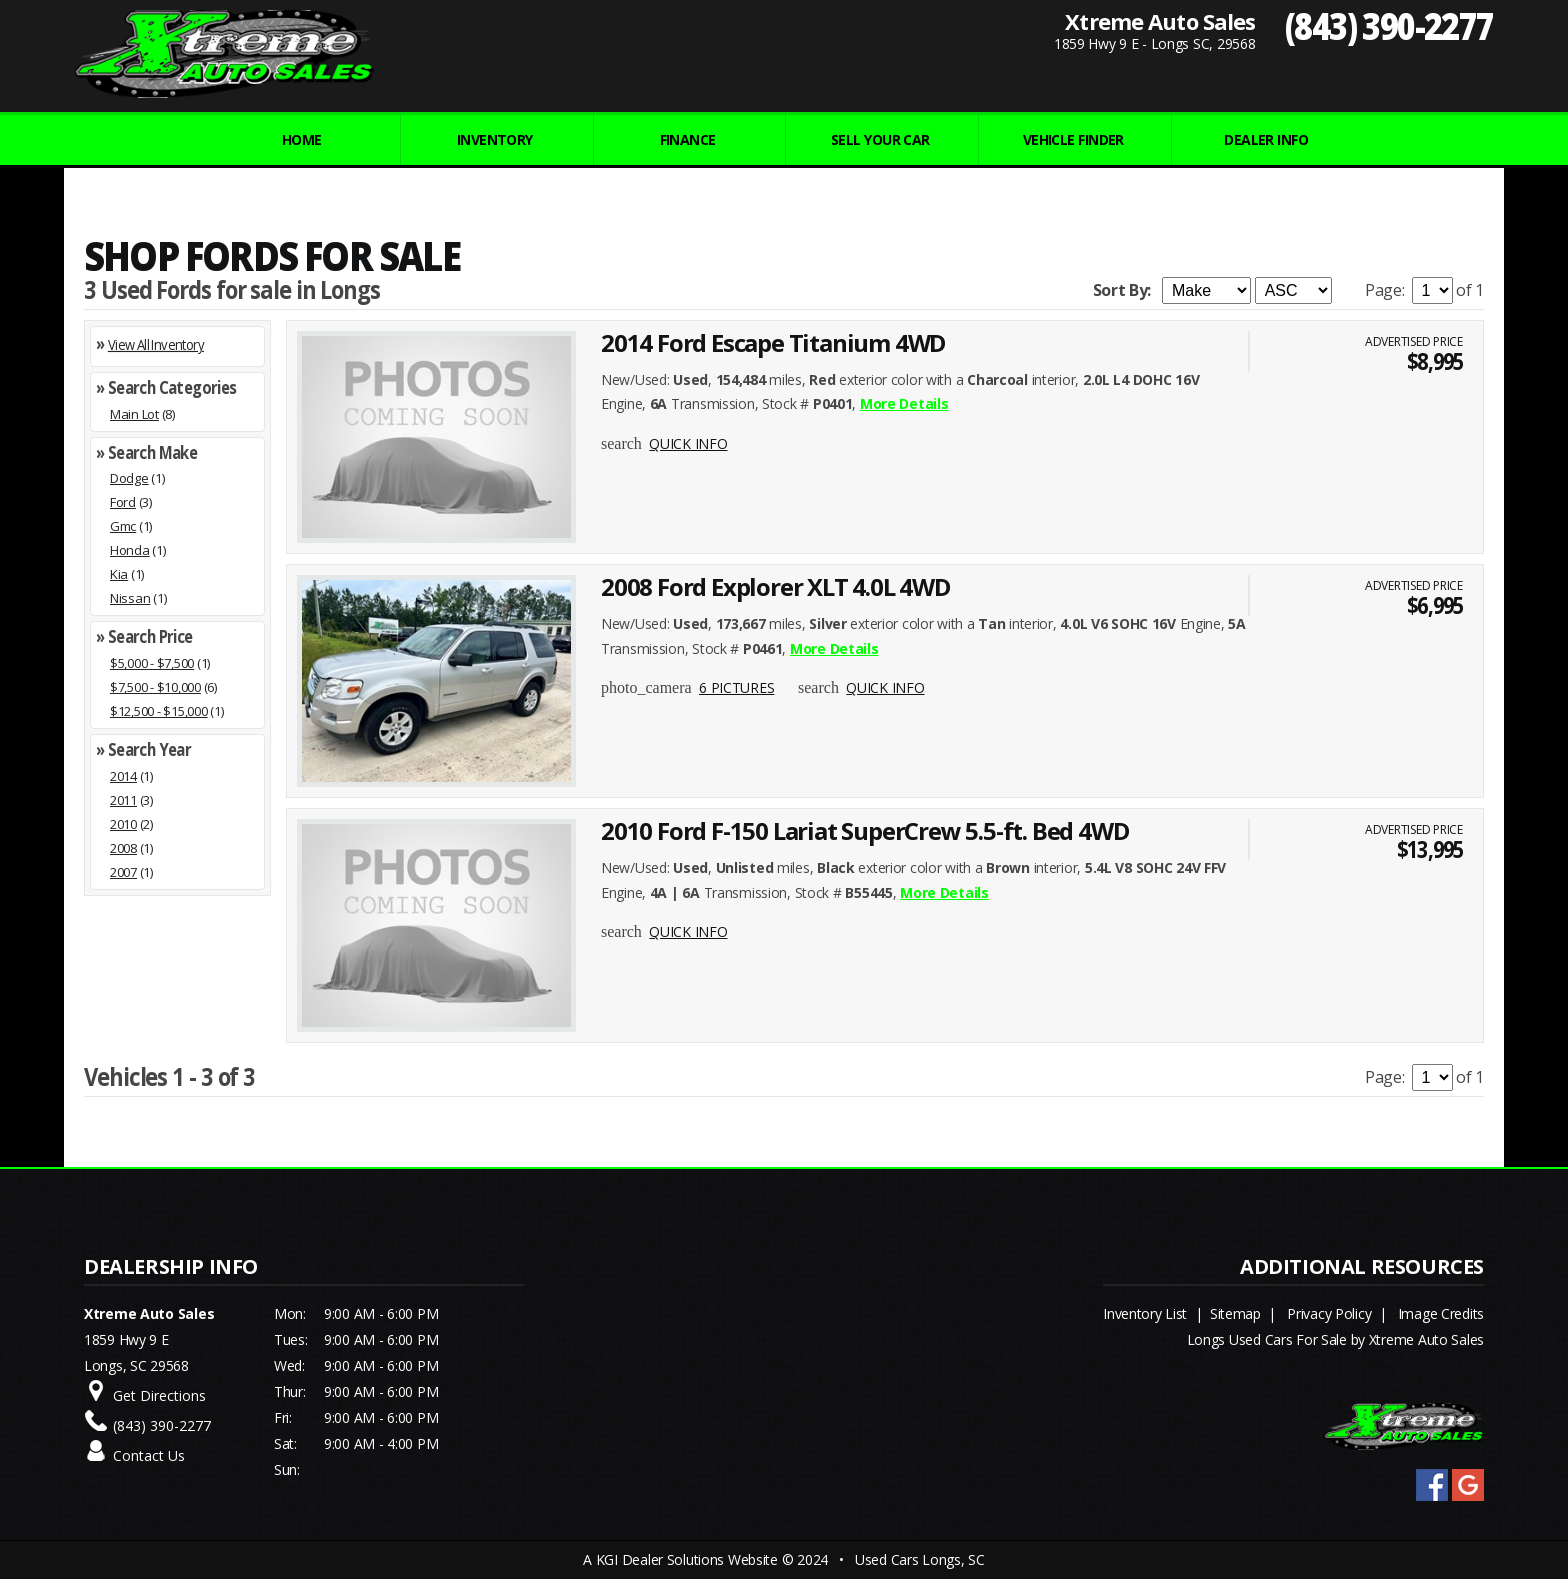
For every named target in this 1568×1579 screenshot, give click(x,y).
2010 (123, 824)
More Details (904, 403)
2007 (123, 872)
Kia (119, 574)
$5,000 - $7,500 (152, 663)
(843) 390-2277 (1389, 25)
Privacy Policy (1329, 1313)
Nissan (130, 598)
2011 (123, 800)
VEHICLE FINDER (1073, 139)
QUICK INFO (688, 443)
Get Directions (159, 1395)
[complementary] (1508, 1519)
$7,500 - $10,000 (155, 687)
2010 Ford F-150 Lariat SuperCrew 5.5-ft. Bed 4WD (864, 830)
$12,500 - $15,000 (159, 711)
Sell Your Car (880, 139)
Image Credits (1441, 1313)
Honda (130, 550)
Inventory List (1145, 1313)
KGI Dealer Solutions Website (687, 1559)
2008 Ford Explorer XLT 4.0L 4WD (775, 586)
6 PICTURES (736, 687)
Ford (123, 502)
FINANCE (688, 139)
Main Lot (134, 414)
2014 (123, 776)
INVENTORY (495, 139)
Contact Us (149, 1455)
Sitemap (1235, 1313)
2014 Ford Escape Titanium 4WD (773, 342)
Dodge (129, 478)
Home (302, 139)
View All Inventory (156, 344)
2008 (123, 848)
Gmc (123, 526)
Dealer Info (1266, 139)
